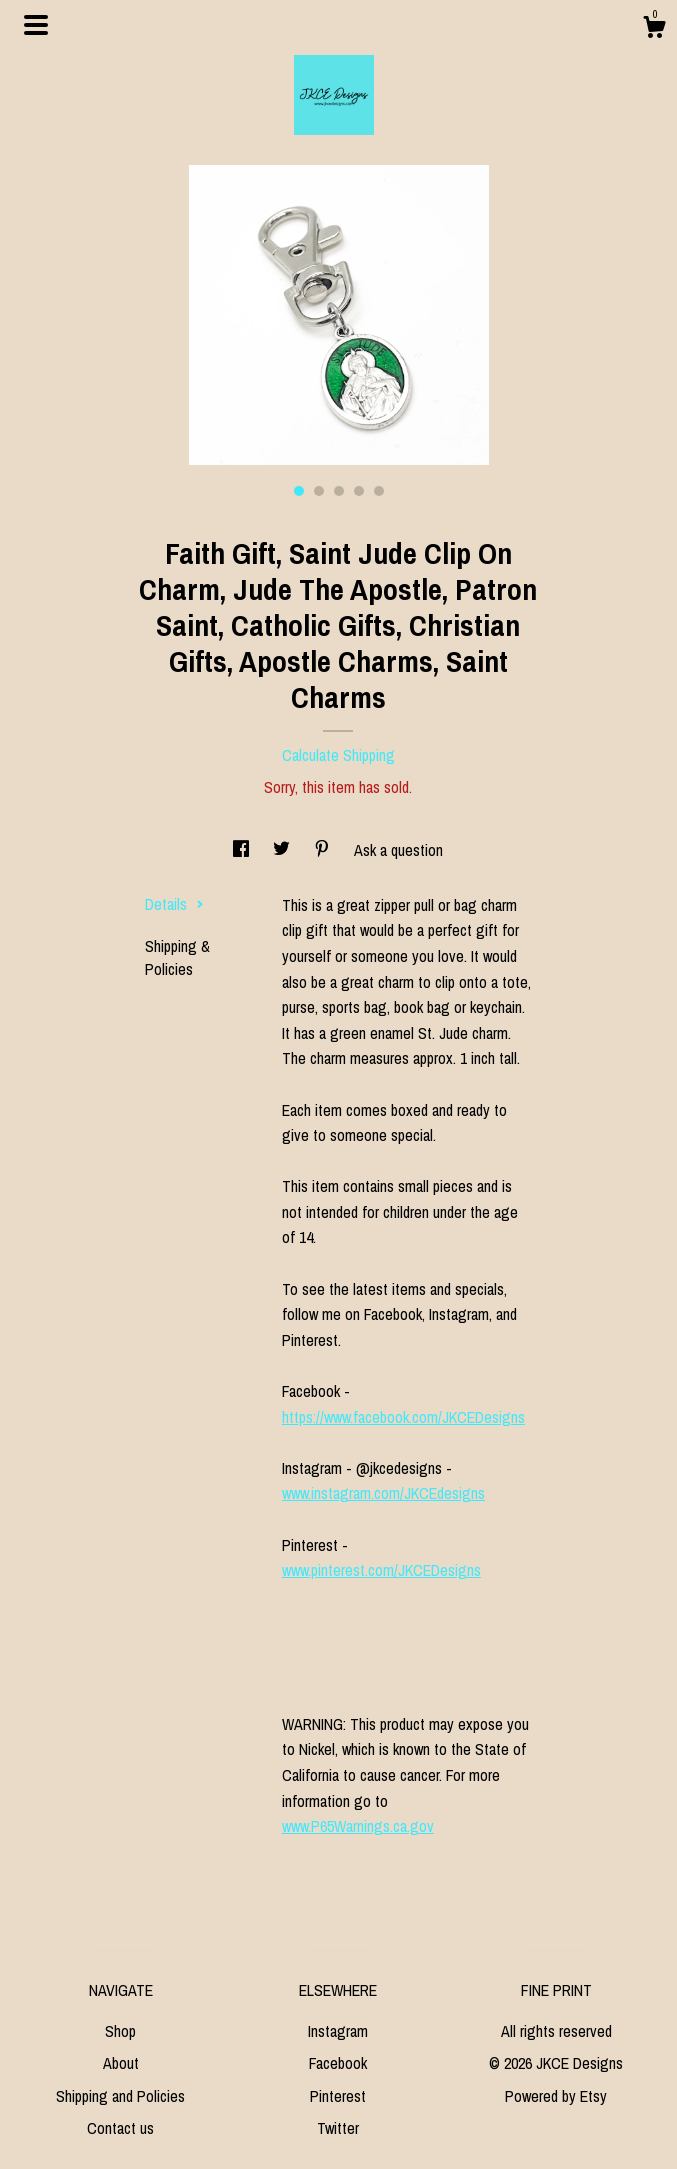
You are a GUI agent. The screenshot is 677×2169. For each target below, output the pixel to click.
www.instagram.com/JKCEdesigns (383, 1493)
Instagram (338, 2031)
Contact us (120, 2128)
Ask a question (398, 850)
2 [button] (319, 491)
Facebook (338, 2063)
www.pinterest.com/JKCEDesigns (381, 1570)
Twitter (338, 2128)
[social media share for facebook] (243, 850)
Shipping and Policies (120, 2096)
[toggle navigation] (36, 25)
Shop (120, 2031)
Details (174, 904)
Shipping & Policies (177, 957)
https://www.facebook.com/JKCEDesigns (403, 1417)
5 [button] (379, 491)
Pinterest (338, 2096)
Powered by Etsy (556, 2096)
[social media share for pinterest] (324, 850)
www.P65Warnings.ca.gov (358, 1826)
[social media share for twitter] (283, 850)
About (121, 2063)
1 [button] (299, 491)
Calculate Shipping (338, 755)
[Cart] (654, 30)
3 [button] (339, 491)
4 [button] (359, 491)
